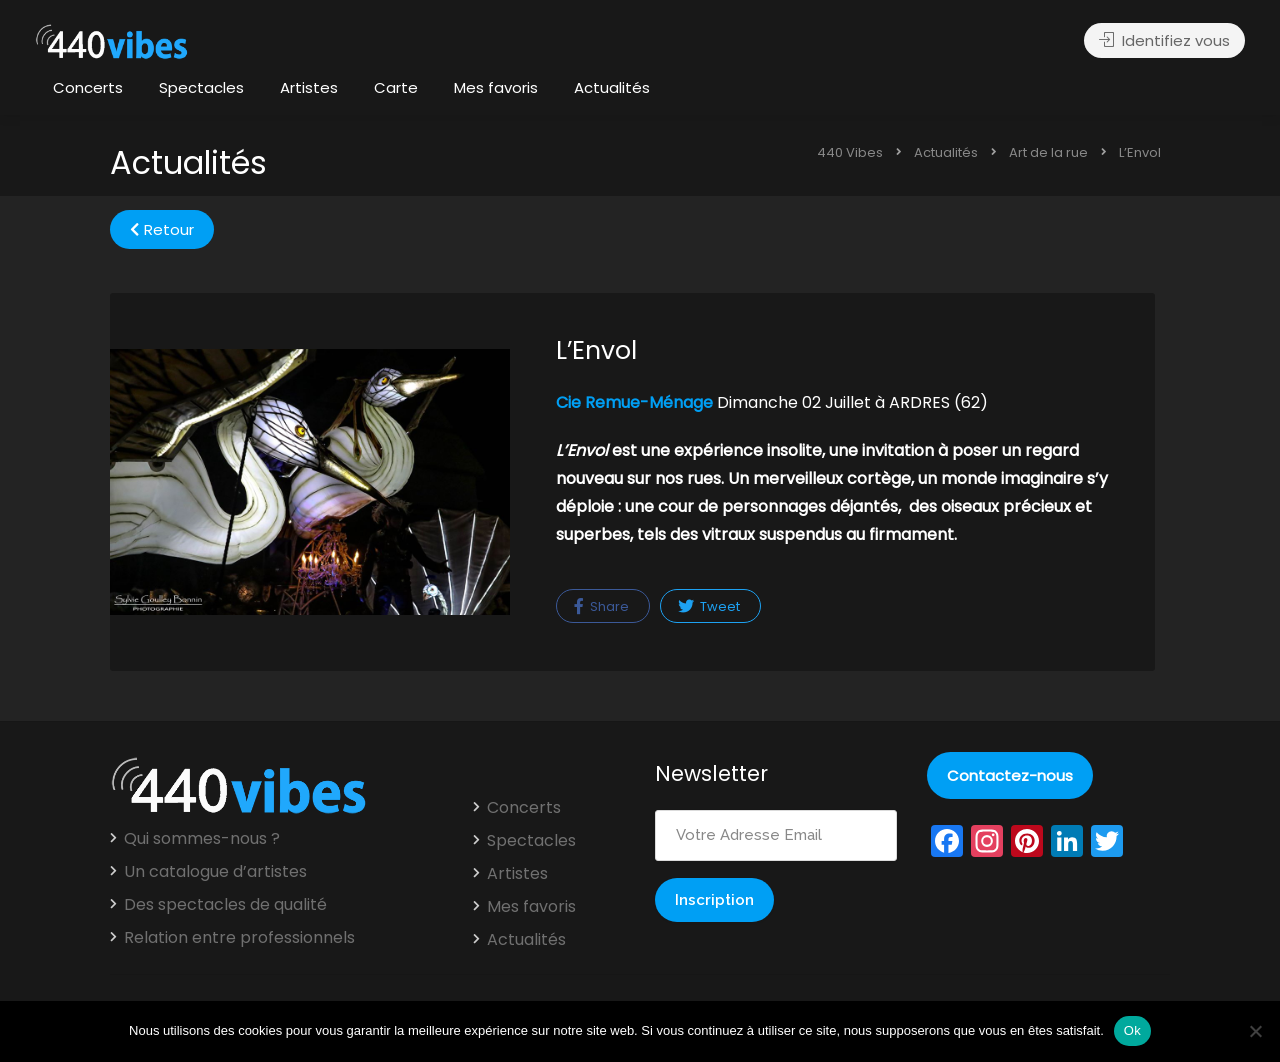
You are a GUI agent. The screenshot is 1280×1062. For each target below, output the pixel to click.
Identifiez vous (1164, 40)
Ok (1132, 1030)
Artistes (309, 87)
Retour (162, 229)
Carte (396, 87)
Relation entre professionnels (239, 938)
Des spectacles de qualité (225, 905)
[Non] (1255, 1031)
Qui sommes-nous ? (202, 839)
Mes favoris (496, 87)
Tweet (709, 606)
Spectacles (201, 87)
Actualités (612, 87)
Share (601, 606)
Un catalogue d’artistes (215, 872)
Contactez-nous (1010, 775)
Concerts (88, 87)
